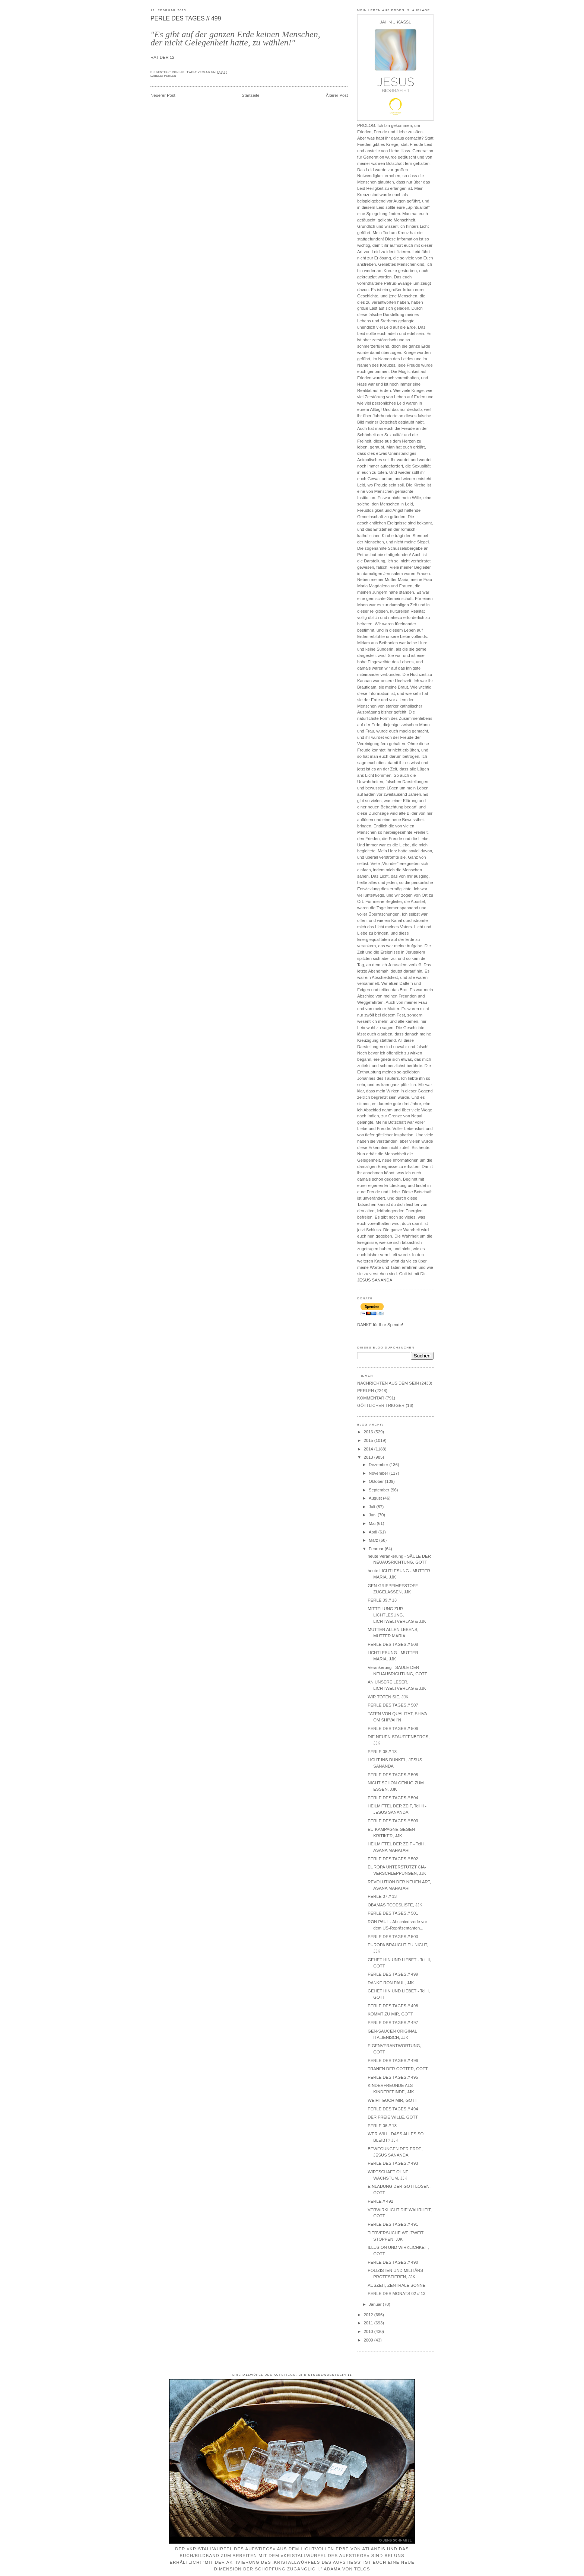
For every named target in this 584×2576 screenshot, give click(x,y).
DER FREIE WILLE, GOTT (393, 2117)
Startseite (251, 95)
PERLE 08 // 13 (382, 1751)
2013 (369, 1457)
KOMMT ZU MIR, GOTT (390, 2014)
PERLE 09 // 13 (382, 1600)
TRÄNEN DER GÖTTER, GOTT (398, 2068)
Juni (373, 1515)
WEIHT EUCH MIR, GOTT (392, 2100)
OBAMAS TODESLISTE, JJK (395, 1905)
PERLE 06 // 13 (382, 2125)
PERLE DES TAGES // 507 (393, 1705)
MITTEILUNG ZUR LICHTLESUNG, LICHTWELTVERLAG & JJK (397, 1615)
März (374, 1540)
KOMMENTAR (370, 1398)
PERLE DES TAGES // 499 (185, 18)
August (376, 1498)
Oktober (377, 1481)
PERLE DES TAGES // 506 (393, 1728)
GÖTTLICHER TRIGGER (380, 1405)
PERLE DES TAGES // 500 (393, 1936)
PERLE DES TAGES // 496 (393, 2060)
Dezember (379, 1464)
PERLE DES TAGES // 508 (393, 1644)
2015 (369, 1440)
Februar (377, 1548)
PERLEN (170, 75)
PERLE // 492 (380, 2201)
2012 (369, 2314)
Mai (373, 1523)
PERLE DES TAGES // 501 (393, 1913)
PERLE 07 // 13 (382, 1896)
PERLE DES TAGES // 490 (393, 2262)
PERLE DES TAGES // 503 (393, 1821)
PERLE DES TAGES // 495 (393, 2077)
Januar (376, 2304)
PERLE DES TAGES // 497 (393, 2022)
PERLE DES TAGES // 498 (393, 2006)
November (379, 1473)
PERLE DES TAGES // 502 (393, 1859)
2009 (369, 2340)
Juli (372, 1506)
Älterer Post (337, 95)
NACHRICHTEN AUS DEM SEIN (388, 1383)
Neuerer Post (162, 95)
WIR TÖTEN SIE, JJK (388, 1697)
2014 (369, 1449)
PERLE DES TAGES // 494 (393, 2109)
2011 (369, 2323)
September (379, 1490)
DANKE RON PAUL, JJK (391, 1982)
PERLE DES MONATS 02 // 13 (396, 2293)
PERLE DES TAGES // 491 (393, 2224)
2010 (369, 2331)
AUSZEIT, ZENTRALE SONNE (396, 2285)
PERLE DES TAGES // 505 (393, 1774)
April (373, 1532)
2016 (369, 1432)
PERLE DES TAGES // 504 (393, 1797)
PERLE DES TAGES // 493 (393, 2163)
